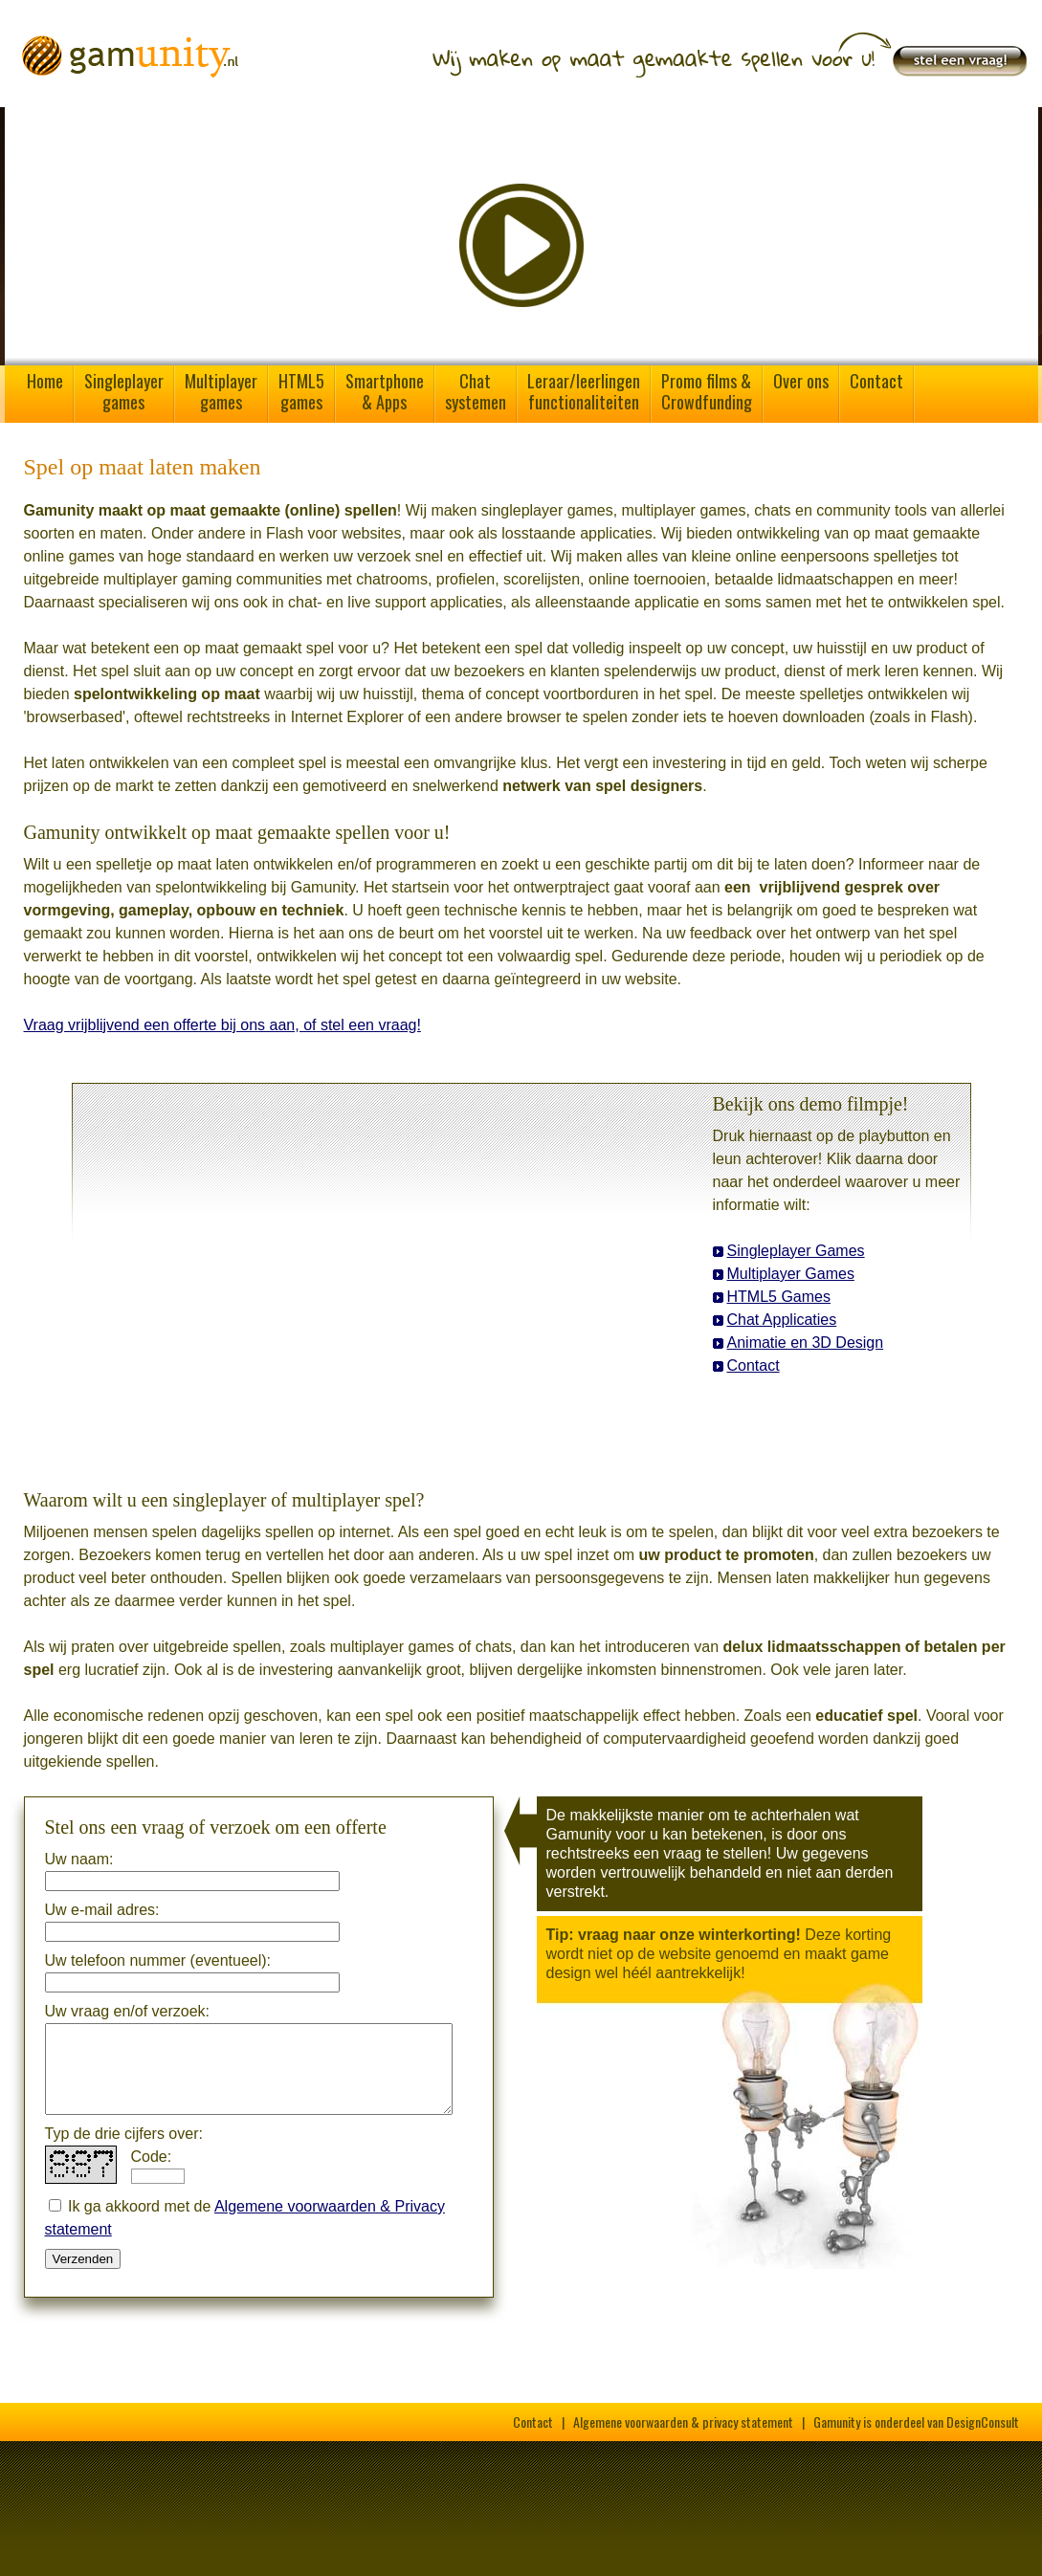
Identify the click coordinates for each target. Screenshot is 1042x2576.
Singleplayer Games (796, 1251)
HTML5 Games (779, 1296)
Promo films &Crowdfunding (706, 391)
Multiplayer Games (790, 1274)
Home (45, 380)
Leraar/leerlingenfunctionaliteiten (583, 391)
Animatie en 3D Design (805, 1342)
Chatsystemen (475, 391)
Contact (876, 380)
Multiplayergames (221, 391)
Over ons (801, 380)
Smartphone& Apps (384, 391)
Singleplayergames (124, 391)
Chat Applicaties (782, 1319)
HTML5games (301, 391)
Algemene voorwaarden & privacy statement (683, 2421)
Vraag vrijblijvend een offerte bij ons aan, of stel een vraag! (222, 1025)
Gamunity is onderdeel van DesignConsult (916, 2421)
